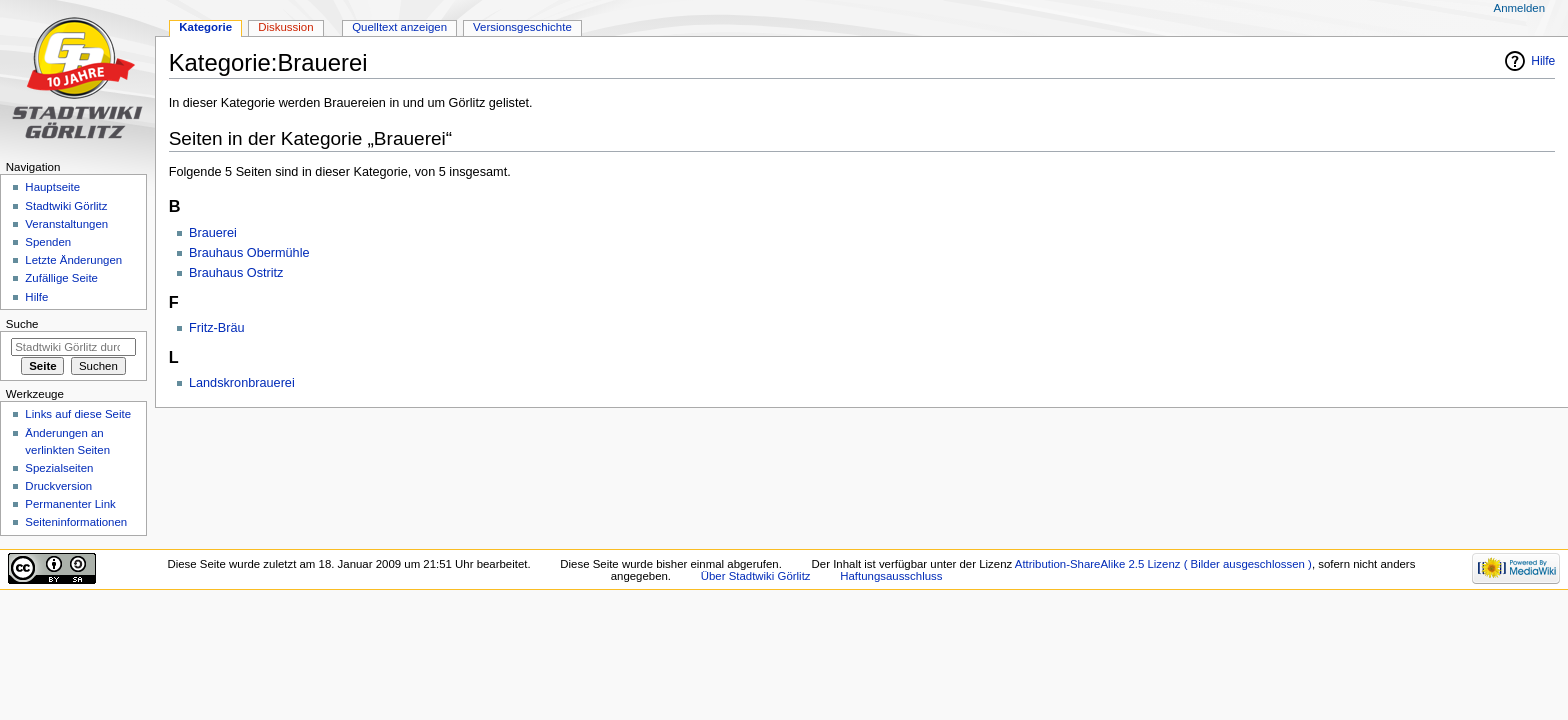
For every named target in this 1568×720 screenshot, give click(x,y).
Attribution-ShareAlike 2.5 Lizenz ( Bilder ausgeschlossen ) (1163, 564)
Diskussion (285, 27)
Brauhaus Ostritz (236, 273)
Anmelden (1520, 8)
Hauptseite (52, 187)
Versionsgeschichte (522, 27)
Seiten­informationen (76, 522)
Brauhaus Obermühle (249, 253)
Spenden (48, 242)
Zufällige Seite (61, 278)
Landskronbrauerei (242, 383)
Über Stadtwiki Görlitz (756, 576)
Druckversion (58, 486)
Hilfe (1543, 61)
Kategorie (205, 27)
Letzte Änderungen (73, 260)
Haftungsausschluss (891, 576)
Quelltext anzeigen (399, 27)
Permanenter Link (70, 504)
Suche (22, 324)
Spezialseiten (59, 468)
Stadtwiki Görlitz (66, 206)
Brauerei (213, 233)
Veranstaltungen (66, 224)
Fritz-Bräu (217, 328)
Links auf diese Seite (78, 414)
